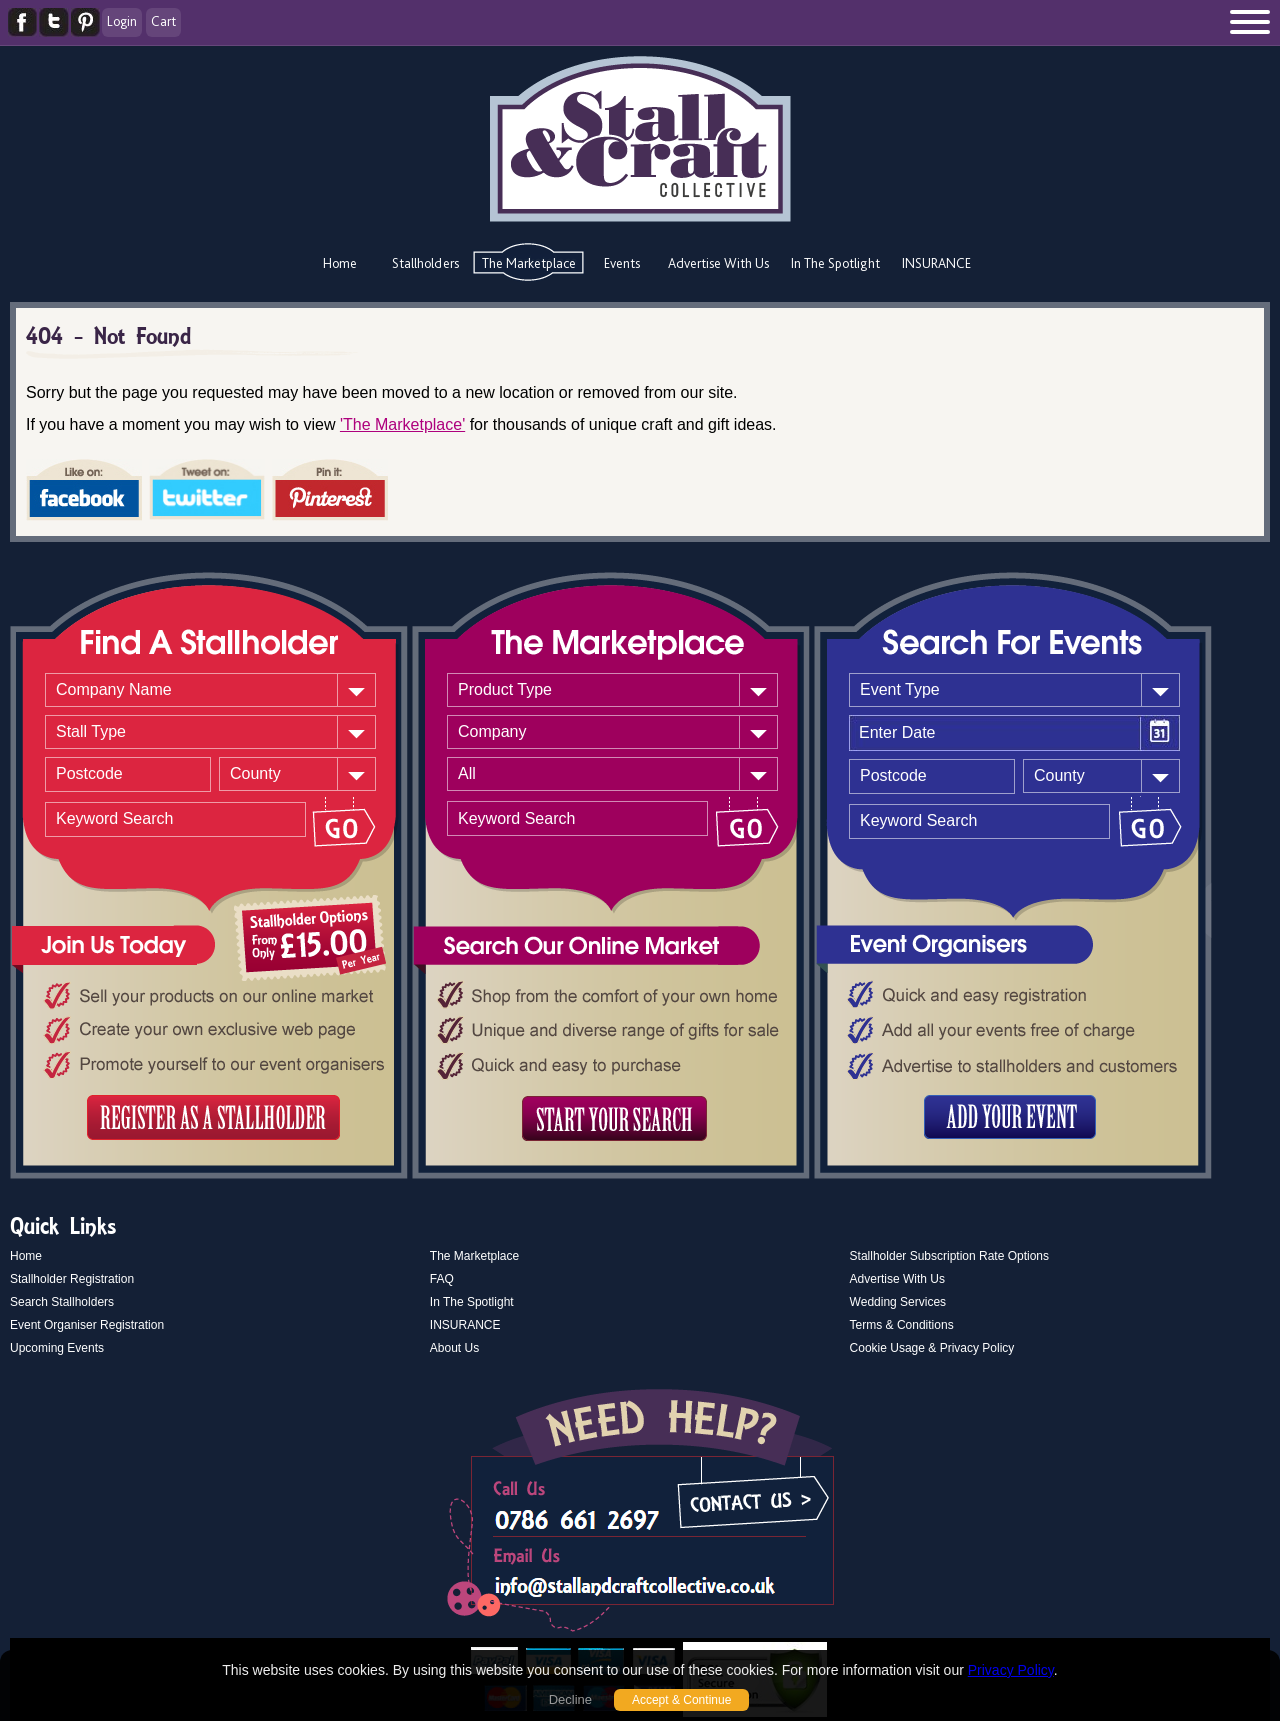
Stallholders (425, 263)
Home (340, 263)
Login (122, 21)
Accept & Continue (681, 1700)
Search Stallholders (62, 1302)
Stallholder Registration (72, 1279)
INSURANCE (936, 263)
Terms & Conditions (902, 1325)
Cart (163, 21)
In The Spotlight (835, 263)
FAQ (442, 1279)
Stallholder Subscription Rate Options (949, 1256)
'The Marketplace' (402, 424)
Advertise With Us (718, 263)
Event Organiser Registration (87, 1325)
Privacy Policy (1011, 1670)
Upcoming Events (57, 1348)
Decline (570, 1699)
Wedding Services (898, 1302)
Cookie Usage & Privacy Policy (932, 1348)
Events (622, 263)
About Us (454, 1348)
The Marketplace (529, 263)
